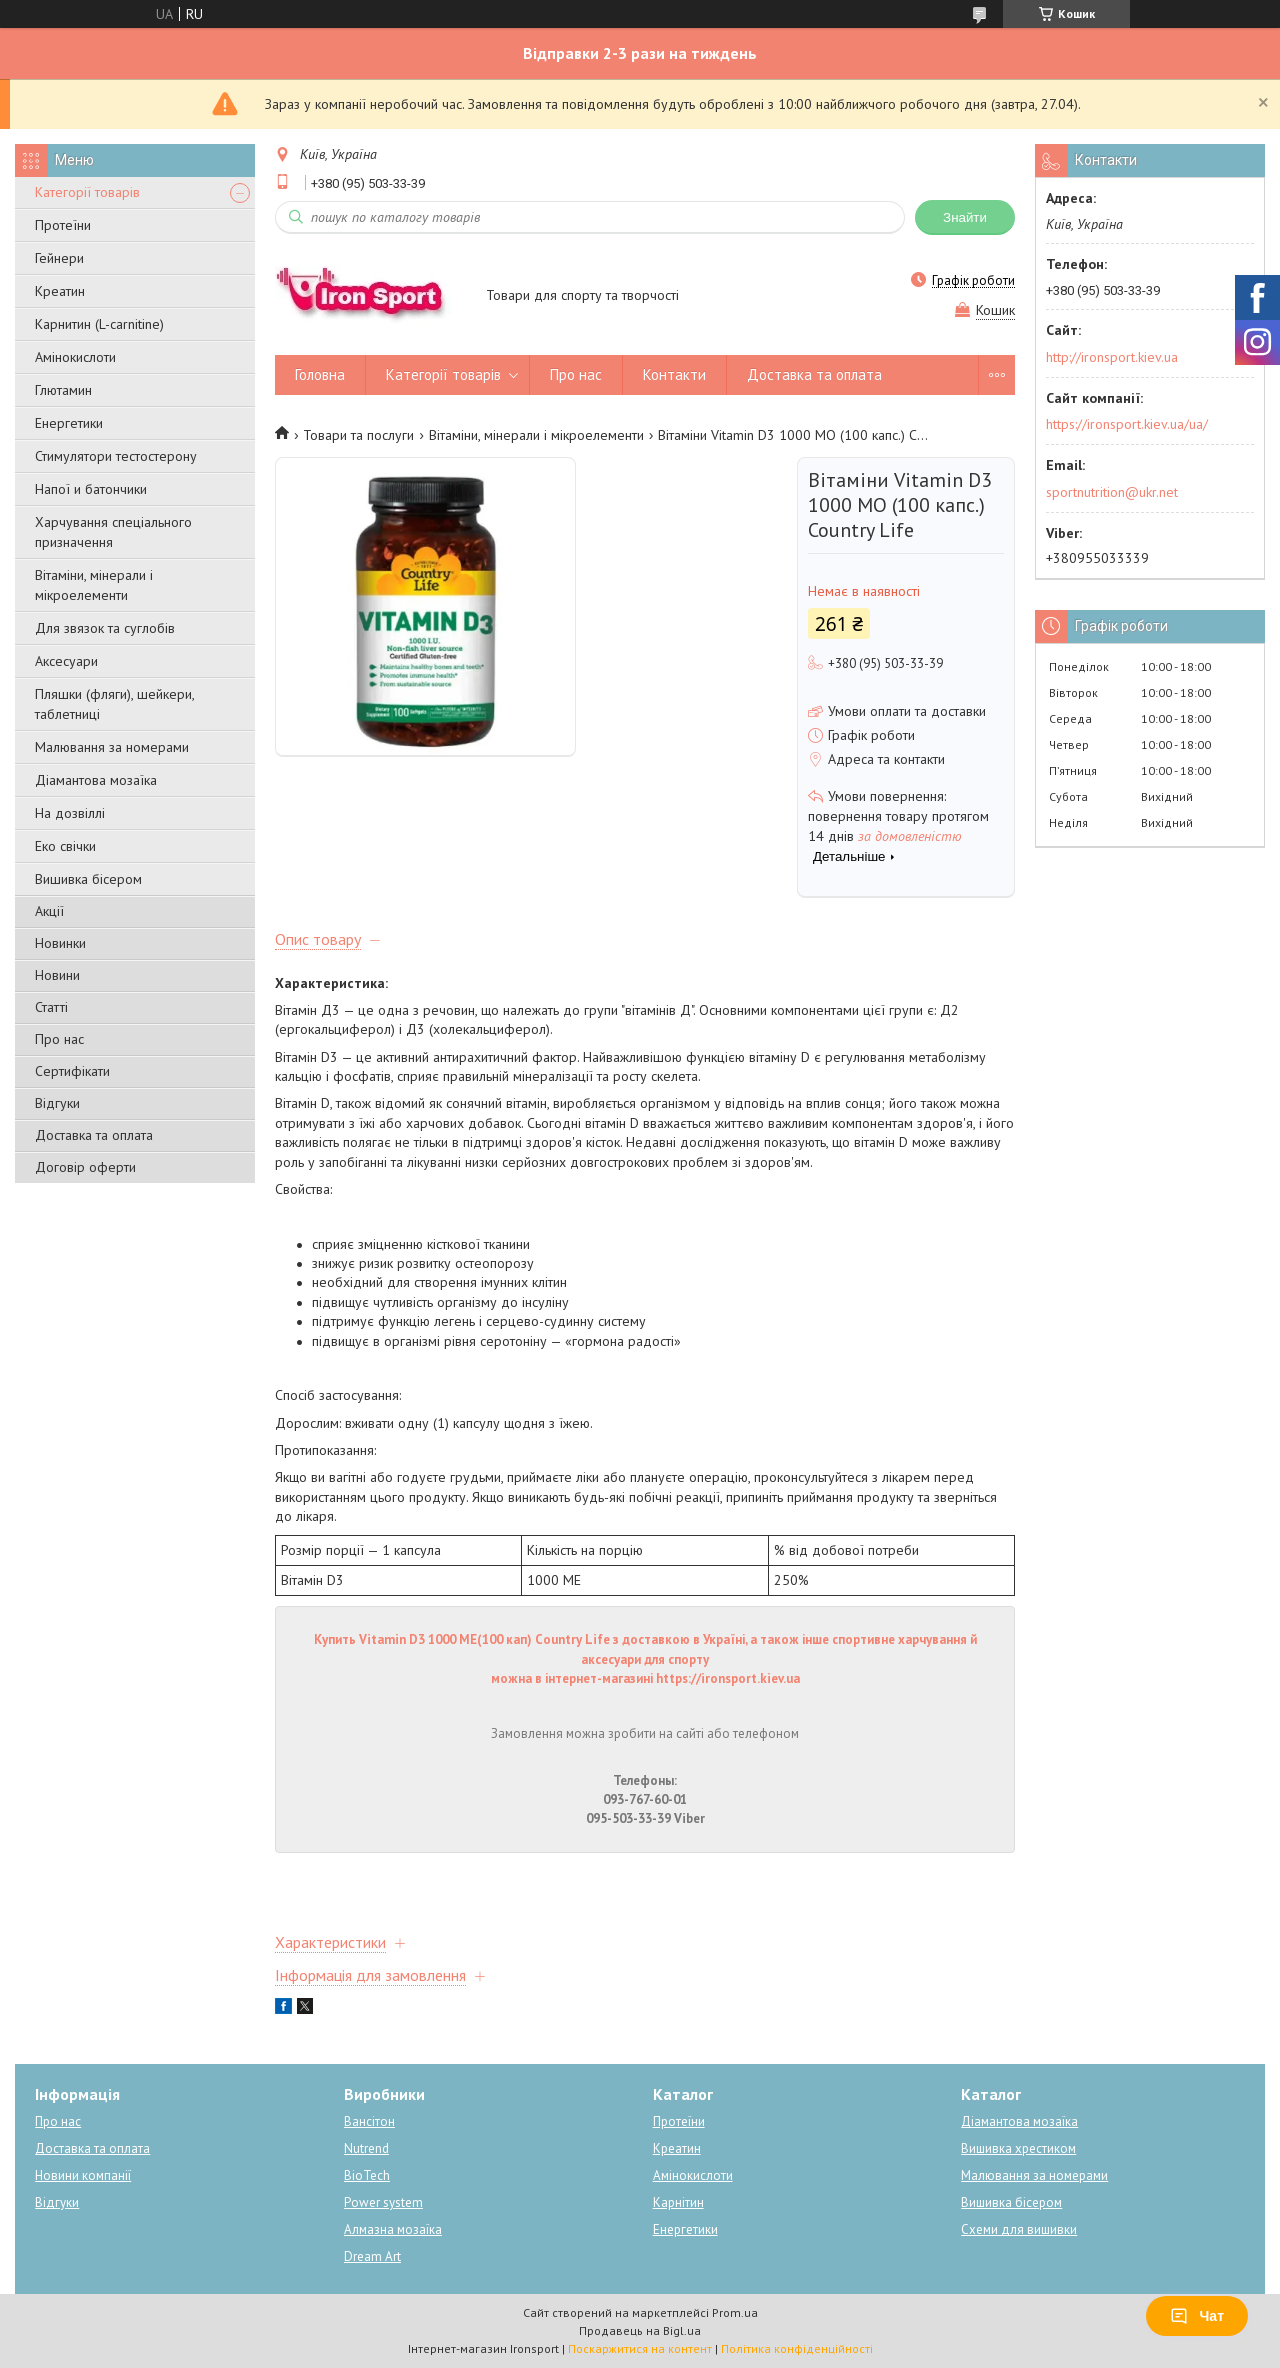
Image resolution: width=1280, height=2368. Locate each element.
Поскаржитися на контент (640, 2348)
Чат (1197, 2316)
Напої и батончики (91, 489)
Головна (320, 374)
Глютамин (63, 390)
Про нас (59, 1039)
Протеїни (63, 225)
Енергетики (69, 423)
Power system (383, 2202)
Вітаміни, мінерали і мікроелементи (94, 585)
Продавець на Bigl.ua (640, 2330)
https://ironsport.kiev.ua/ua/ (1127, 424)
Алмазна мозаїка (393, 2229)
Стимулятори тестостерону (116, 456)
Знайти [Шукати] (965, 217)
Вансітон (369, 2121)
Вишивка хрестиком (1018, 2148)
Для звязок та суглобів (105, 628)
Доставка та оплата (94, 1135)
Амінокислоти (75, 357)
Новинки (60, 943)
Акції (49, 911)
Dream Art (372, 2256)
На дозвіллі (70, 813)
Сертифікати (72, 1071)
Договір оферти (85, 1167)
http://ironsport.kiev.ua (1112, 357)
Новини (57, 975)
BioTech (367, 2175)
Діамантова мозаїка (96, 780)
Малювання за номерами (112, 747)
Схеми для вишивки (1019, 2229)
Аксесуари (66, 661)
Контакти (674, 374)
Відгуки (57, 1103)
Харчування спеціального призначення (113, 532)
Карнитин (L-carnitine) (99, 324)
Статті (51, 1007)
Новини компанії (83, 2175)
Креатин (60, 291)
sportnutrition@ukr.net (1112, 492)
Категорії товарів (87, 192)
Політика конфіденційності (797, 2348)
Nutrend (366, 2148)
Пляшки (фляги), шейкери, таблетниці (114, 704)
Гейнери (59, 258)
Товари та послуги (358, 435)
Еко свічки (65, 846)
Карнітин (678, 2202)
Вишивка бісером (88, 879)
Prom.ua (735, 2312)
